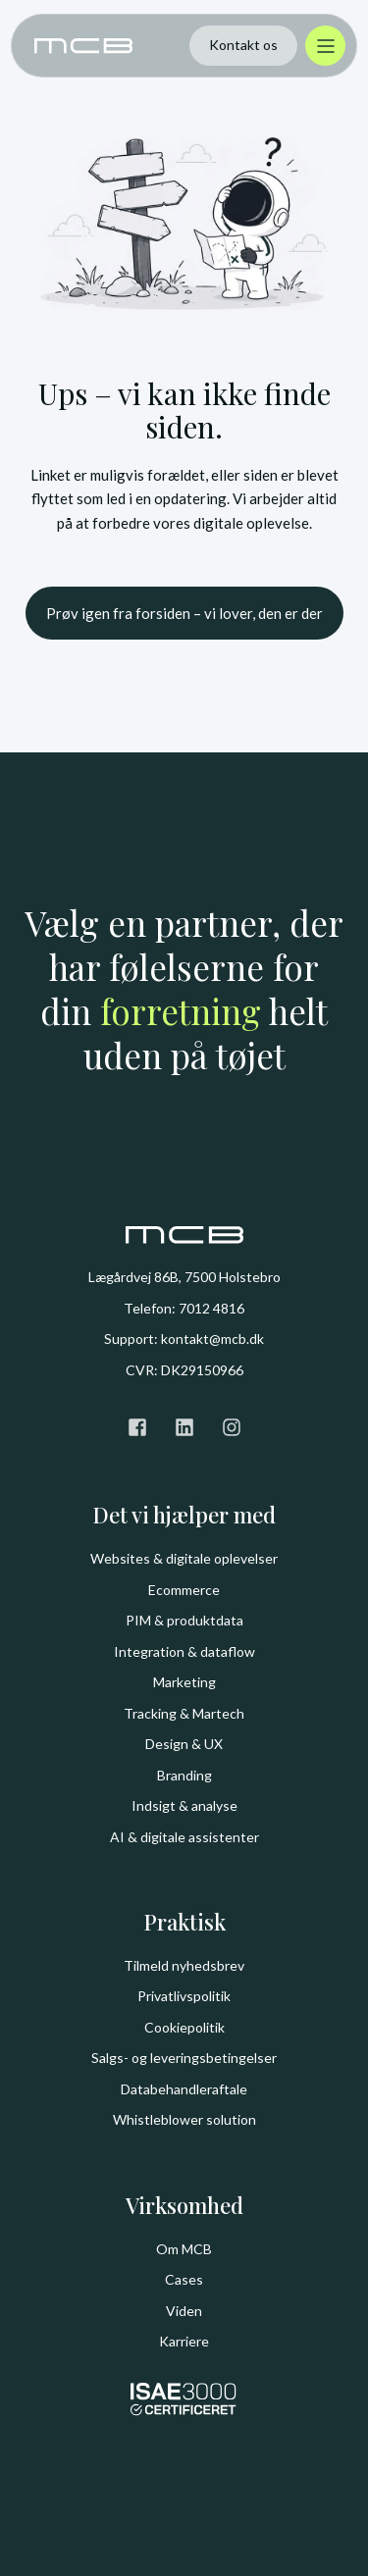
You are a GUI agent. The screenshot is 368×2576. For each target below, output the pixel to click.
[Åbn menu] (325, 46)
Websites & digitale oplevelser (184, 1558)
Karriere (184, 2341)
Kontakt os (243, 44)
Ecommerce (184, 1589)
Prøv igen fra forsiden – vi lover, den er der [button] (184, 613)
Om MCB (184, 2249)
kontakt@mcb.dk (212, 1338)
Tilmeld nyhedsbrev (184, 1965)
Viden (184, 2310)
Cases (184, 2279)
